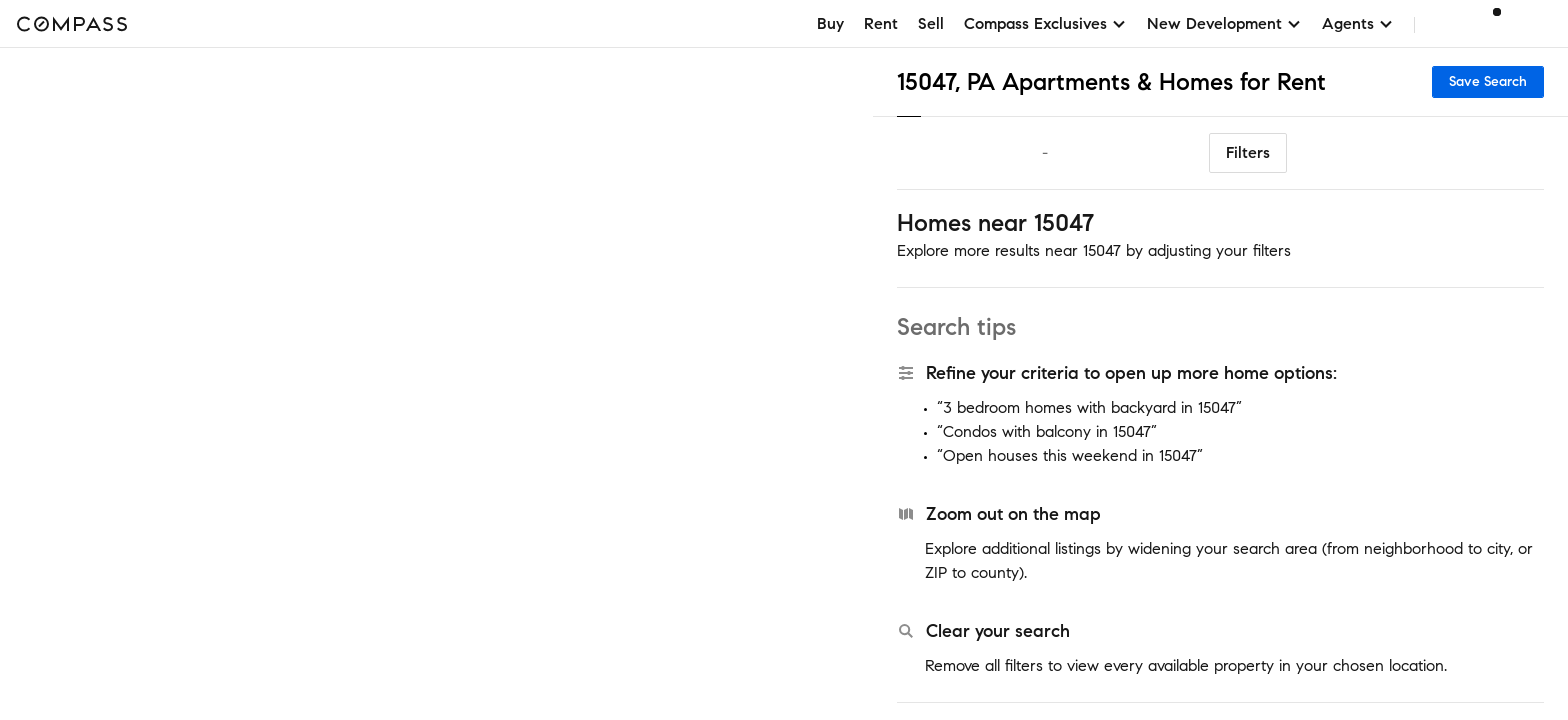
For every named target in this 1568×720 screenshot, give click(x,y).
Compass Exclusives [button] (1045, 23)
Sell (931, 23)
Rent (881, 23)
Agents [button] (1358, 23)
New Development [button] (1224, 23)
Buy (830, 23)
